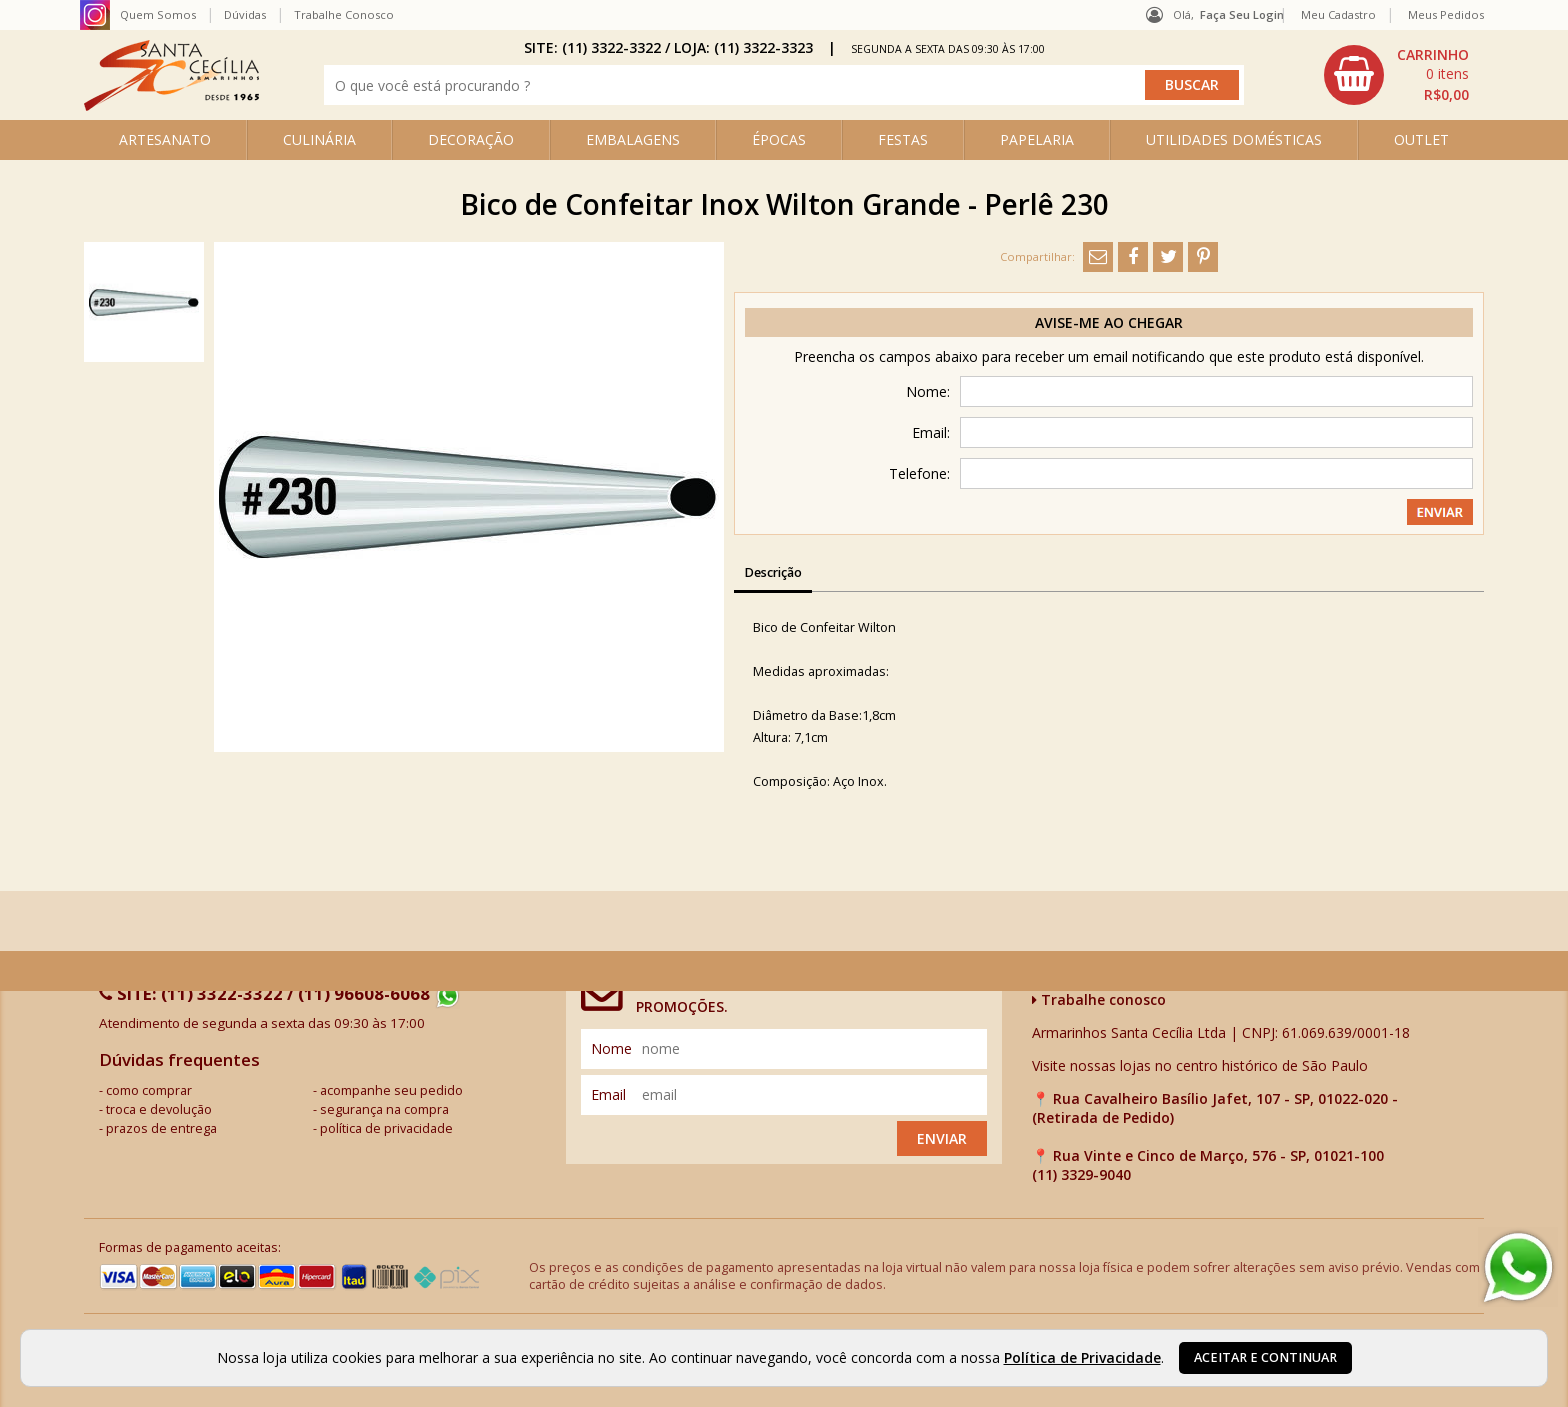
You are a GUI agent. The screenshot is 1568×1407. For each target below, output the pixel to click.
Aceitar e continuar (1265, 1357)
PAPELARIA (1037, 139)
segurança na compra (384, 1109)
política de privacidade (386, 1128)
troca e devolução (159, 1109)
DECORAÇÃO (471, 139)
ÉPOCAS (779, 139)
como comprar (149, 1090)
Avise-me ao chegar (1109, 322)
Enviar (942, 1138)
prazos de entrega (161, 1128)
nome (611, 1048)
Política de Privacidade (1082, 1357)
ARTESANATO (165, 139)
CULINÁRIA (319, 139)
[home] (171, 105)
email (608, 1094)
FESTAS (903, 139)
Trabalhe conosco (1099, 999)
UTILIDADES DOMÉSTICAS (1234, 139)
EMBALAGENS (633, 139)
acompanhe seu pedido (391, 1090)
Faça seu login (1242, 14)
